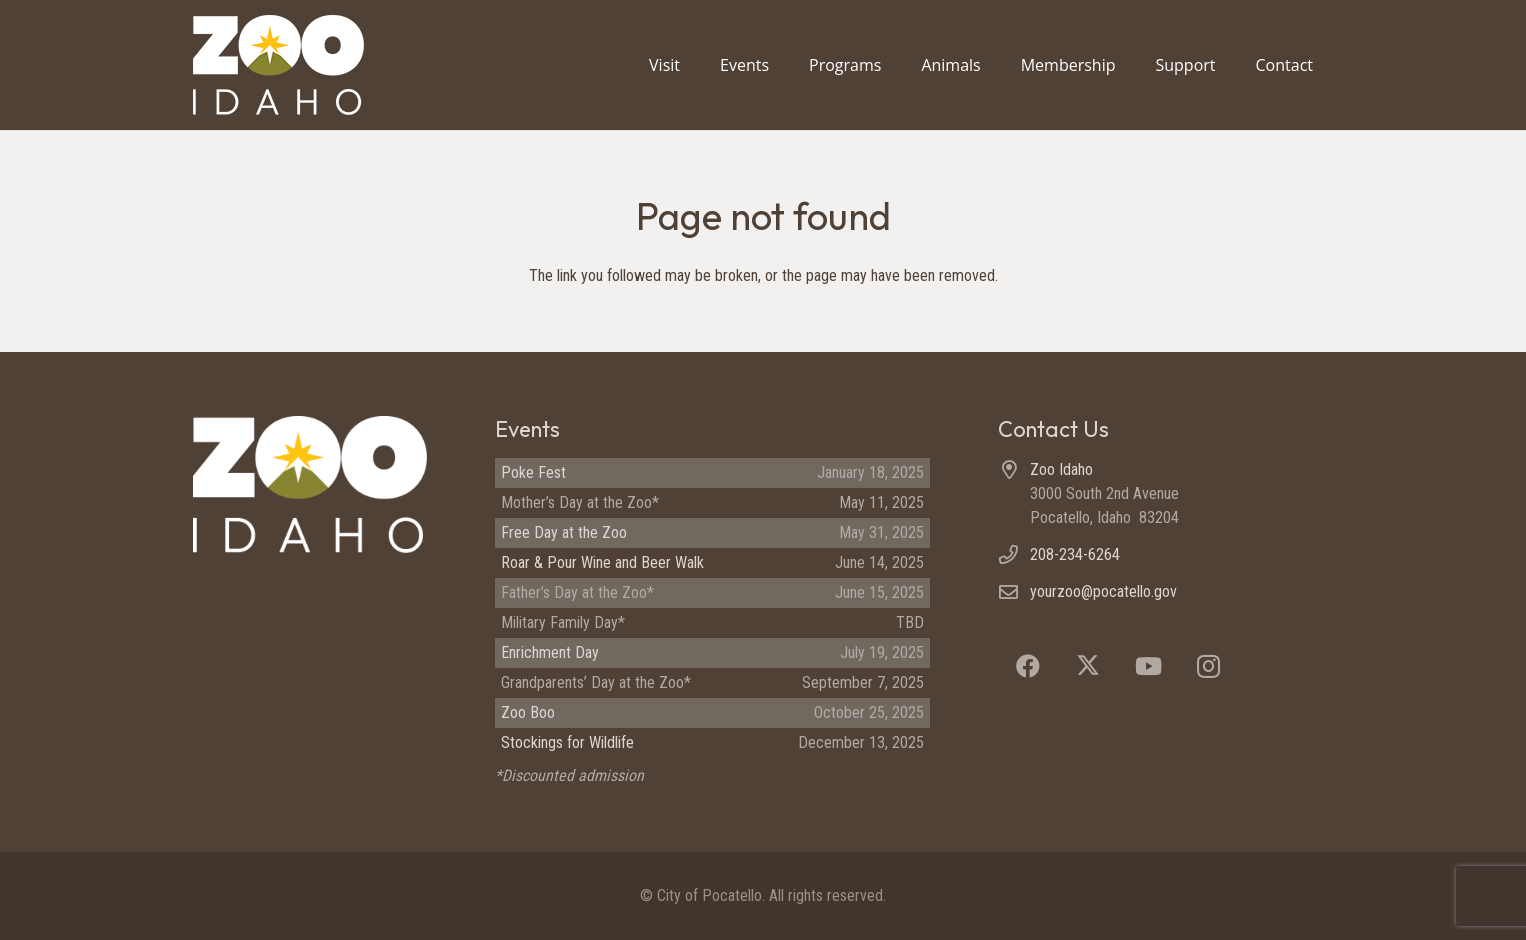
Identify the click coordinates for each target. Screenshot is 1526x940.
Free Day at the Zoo (564, 532)
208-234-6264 (1075, 554)
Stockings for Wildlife (567, 742)
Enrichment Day (550, 652)
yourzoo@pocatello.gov (1103, 591)
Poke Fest (533, 472)
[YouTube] (1148, 666)
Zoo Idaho (1061, 469)
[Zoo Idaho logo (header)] (278, 65)
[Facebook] (1028, 666)
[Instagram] (1208, 666)
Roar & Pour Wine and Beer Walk (602, 562)
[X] (1088, 666)
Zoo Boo (528, 712)
